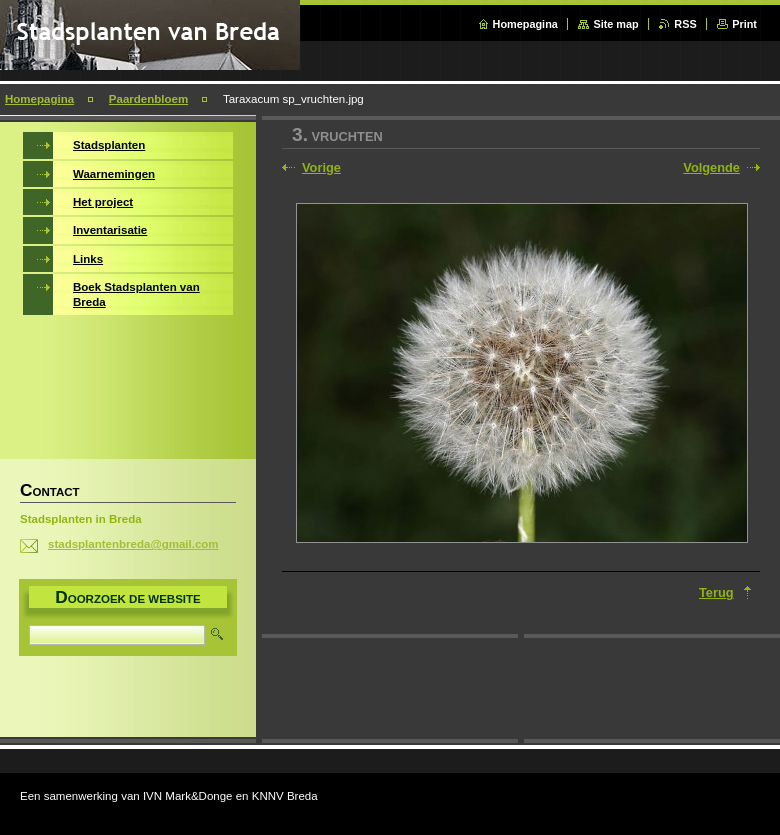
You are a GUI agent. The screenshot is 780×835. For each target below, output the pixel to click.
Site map (615, 24)
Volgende (711, 167)
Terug (716, 592)
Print (744, 24)
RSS (685, 24)
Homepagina (525, 24)
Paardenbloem (148, 99)
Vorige (321, 167)
